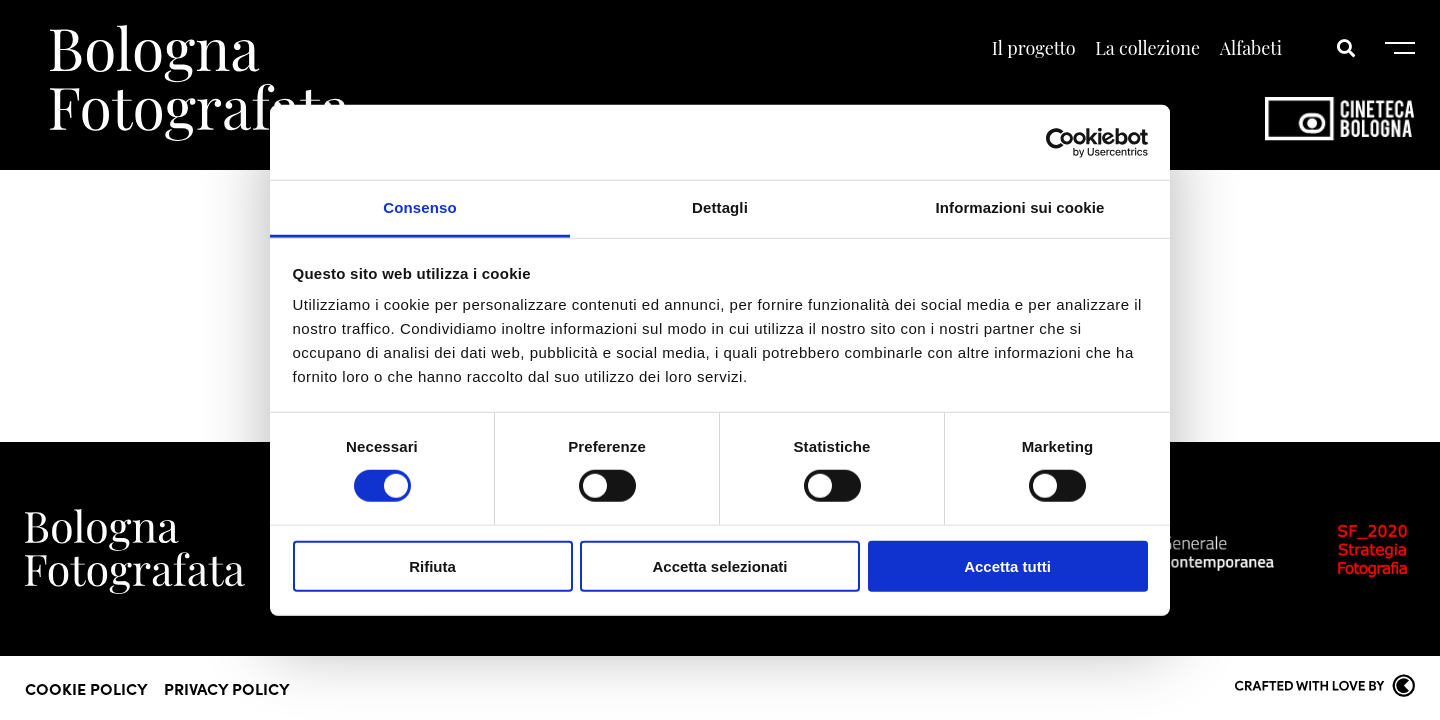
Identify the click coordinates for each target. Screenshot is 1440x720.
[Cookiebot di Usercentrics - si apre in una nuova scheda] (1060, 142)
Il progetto (1034, 48)
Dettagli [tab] (720, 207)
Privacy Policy (227, 688)
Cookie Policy (86, 688)
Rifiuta (432, 566)
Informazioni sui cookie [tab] (1020, 207)
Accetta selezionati (719, 566)
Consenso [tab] (419, 207)
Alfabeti (1251, 48)
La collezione (1147, 48)
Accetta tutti (1007, 566)
